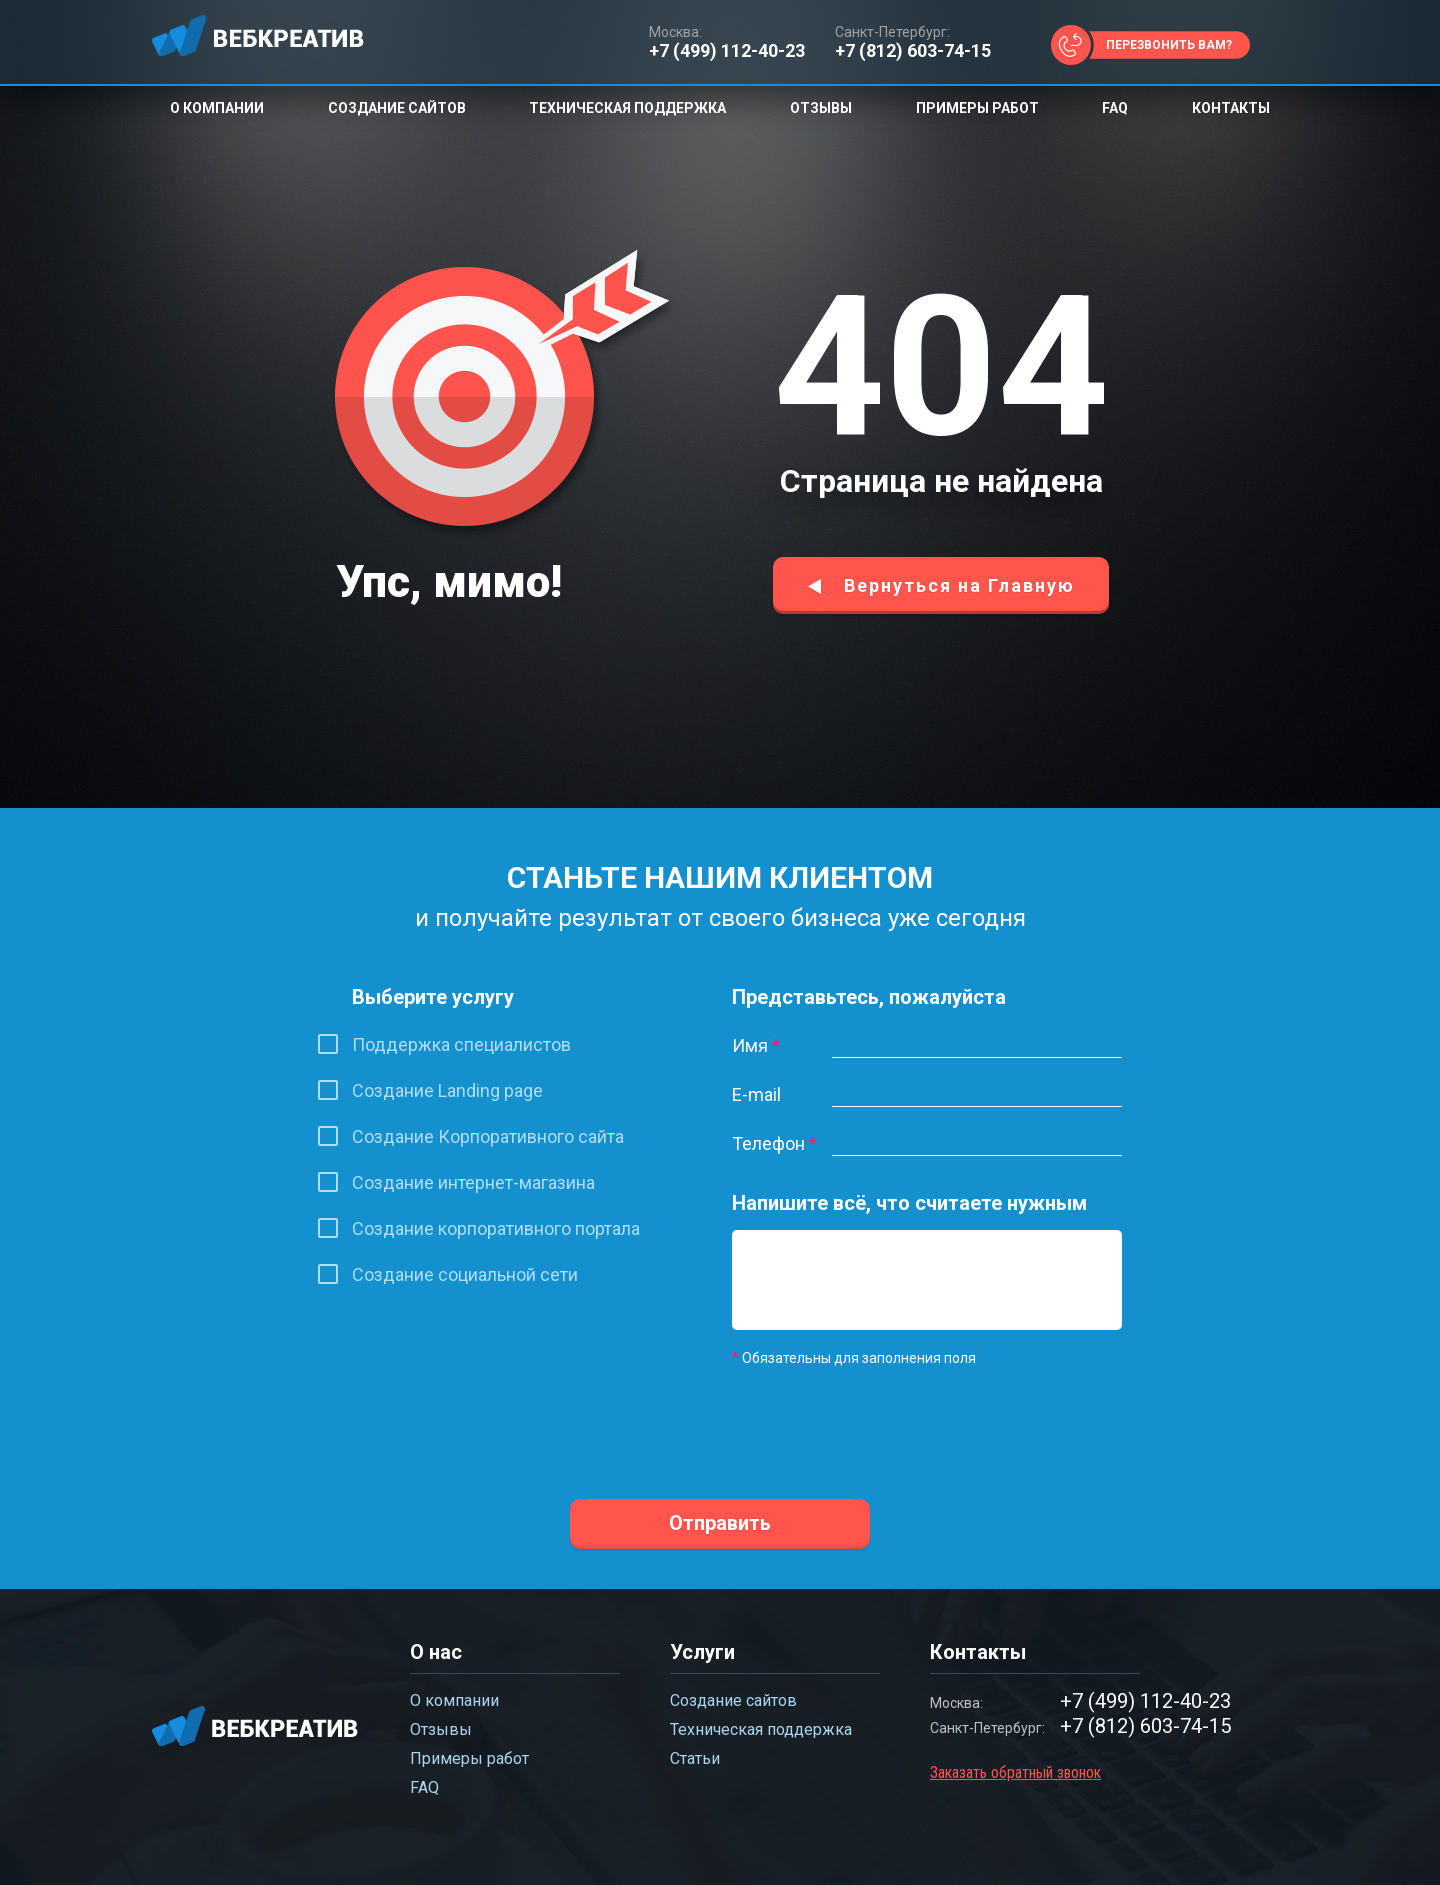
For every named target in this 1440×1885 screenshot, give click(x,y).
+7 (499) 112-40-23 (727, 51)
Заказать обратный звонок (1015, 1772)
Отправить (720, 1523)
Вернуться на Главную (959, 585)
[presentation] (884, 1420)
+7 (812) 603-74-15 (913, 51)
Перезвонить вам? (1169, 45)
